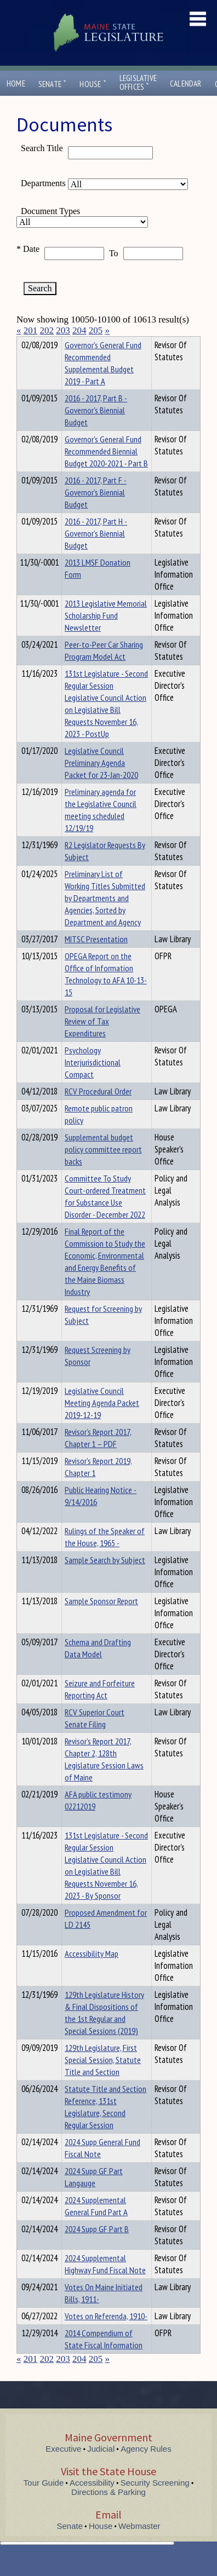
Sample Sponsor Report (101, 1621)
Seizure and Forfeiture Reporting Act (100, 1709)
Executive (63, 2468)
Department (81, 343)
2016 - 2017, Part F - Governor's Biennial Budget (96, 512)
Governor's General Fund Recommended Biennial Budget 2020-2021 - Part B (106, 471)
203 (63, 330)
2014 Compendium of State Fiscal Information (103, 2359)
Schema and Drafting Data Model (98, 1668)
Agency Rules (146, 2468)
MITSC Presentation (96, 959)
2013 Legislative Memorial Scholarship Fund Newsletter (106, 635)
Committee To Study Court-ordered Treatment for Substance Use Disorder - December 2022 (105, 1216)
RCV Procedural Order (98, 1111)
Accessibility (92, 2502)
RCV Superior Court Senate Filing (94, 1738)
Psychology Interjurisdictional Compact (93, 1082)
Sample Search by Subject (105, 1580)
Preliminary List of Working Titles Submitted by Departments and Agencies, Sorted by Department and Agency (105, 918)
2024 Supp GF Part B (97, 2249)
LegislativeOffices (138, 82)
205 (96, 330)
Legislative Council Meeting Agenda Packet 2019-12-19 (102, 1422)
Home (16, 83)
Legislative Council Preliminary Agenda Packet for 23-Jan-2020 (101, 782)
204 (79, 330)
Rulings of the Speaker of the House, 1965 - (105, 1557)
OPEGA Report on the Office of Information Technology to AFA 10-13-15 (106, 994)
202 (47, 330)
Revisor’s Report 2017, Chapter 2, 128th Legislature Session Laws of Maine (104, 1779)
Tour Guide (44, 2502)
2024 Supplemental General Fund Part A (96, 2226)
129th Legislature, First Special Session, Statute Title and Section (103, 2079)
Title (25, 343)
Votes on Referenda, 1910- (106, 2336)
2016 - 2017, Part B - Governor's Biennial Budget (96, 430)
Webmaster (139, 2545)
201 (31, 330)
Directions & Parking (108, 2511)
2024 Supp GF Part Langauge (94, 2197)
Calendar (186, 83)
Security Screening (155, 2502)
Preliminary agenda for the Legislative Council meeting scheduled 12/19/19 (100, 829)
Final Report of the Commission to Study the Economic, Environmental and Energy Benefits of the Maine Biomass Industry (105, 1281)
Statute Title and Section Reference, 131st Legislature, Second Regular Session (105, 2126)
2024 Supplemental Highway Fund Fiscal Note (105, 2284)
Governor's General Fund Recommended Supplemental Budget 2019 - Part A (103, 383)
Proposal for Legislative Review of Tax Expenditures (102, 1041)
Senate (52, 84)
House (92, 84)
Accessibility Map (91, 1973)
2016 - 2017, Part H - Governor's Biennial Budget (96, 553)
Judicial (101, 2468)
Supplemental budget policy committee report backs (103, 1169)
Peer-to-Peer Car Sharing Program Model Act (104, 670)
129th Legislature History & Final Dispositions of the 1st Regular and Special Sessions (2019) (104, 2032)
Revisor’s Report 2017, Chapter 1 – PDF (98, 1457)
